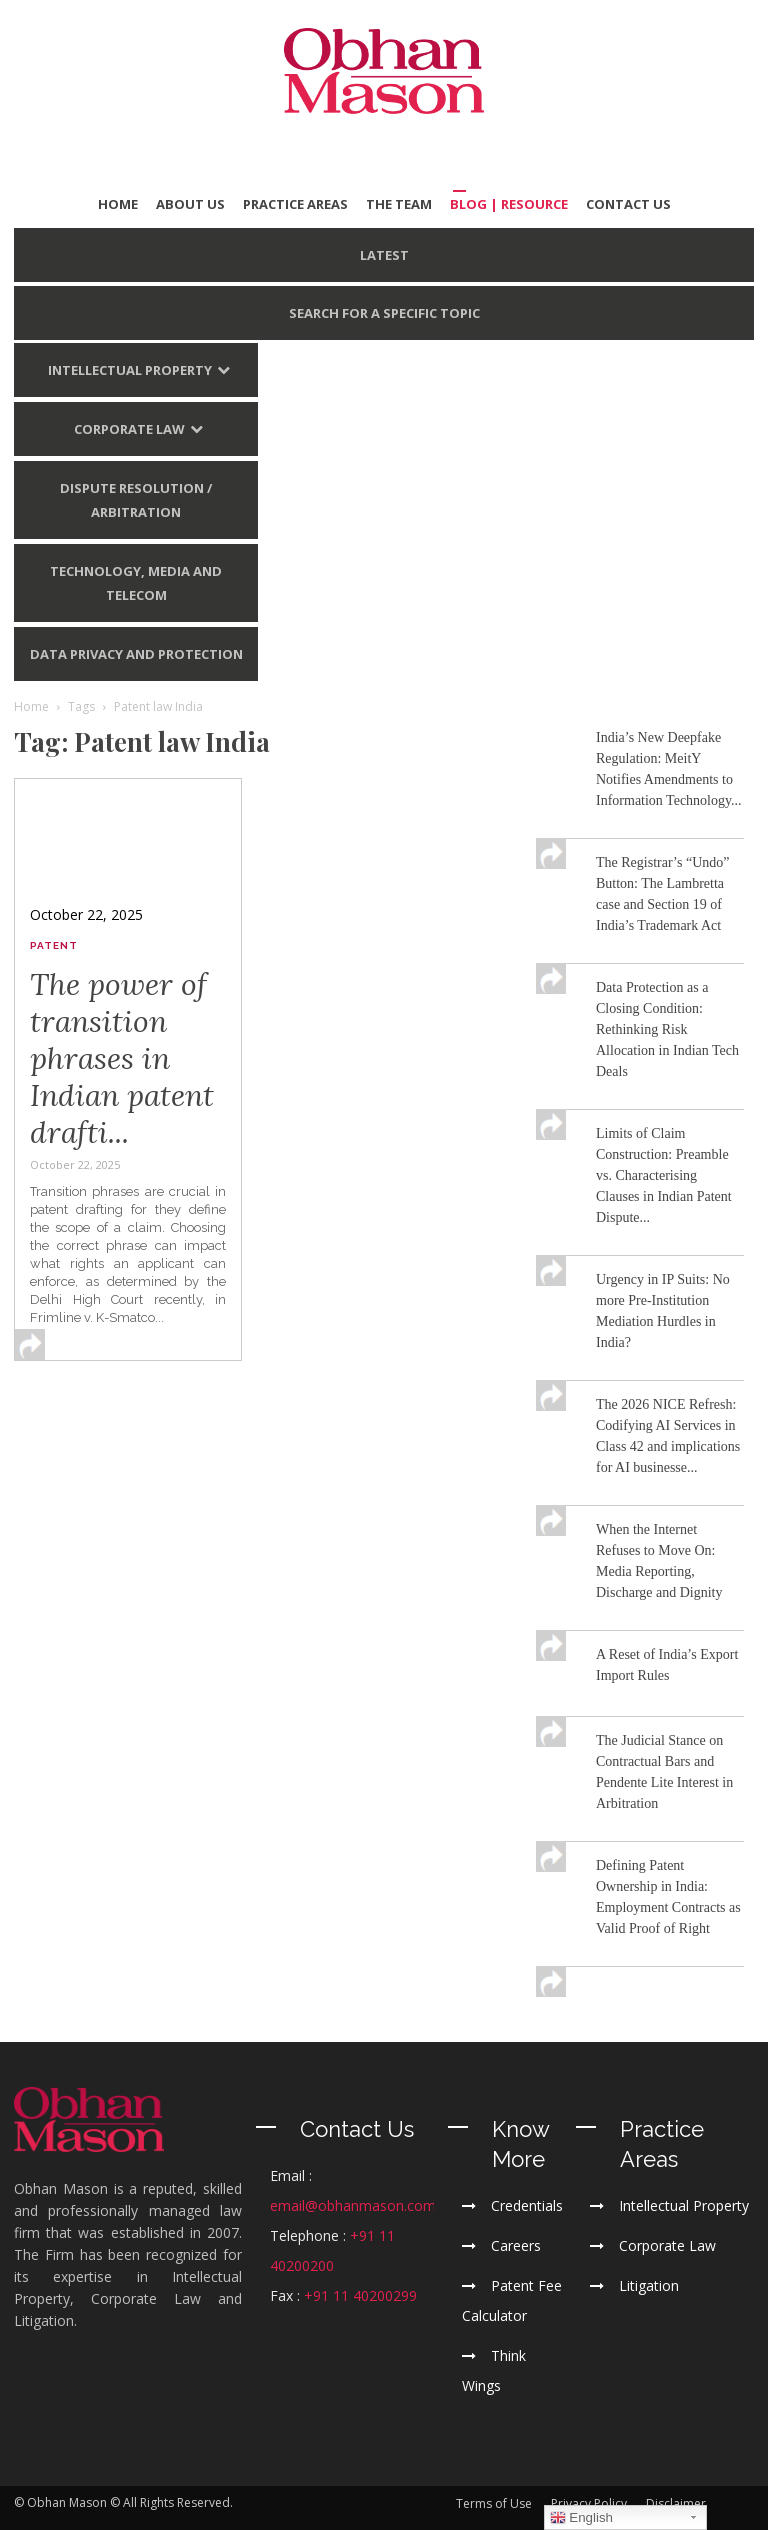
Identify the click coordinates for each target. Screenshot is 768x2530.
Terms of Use (494, 2503)
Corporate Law (129, 429)
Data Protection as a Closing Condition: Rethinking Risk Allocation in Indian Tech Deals (667, 1029)
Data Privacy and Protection (136, 654)
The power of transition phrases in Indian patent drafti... (122, 1058)
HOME (118, 204)
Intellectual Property (130, 370)
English (581, 2518)
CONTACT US (628, 204)
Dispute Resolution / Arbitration (136, 500)
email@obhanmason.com (353, 2205)
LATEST (384, 255)
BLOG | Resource (509, 204)
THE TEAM (399, 204)
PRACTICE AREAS (295, 204)
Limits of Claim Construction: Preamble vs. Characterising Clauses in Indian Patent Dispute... (664, 1175)
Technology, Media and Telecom (136, 583)
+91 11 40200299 (360, 2295)
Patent (54, 945)
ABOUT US (190, 204)
